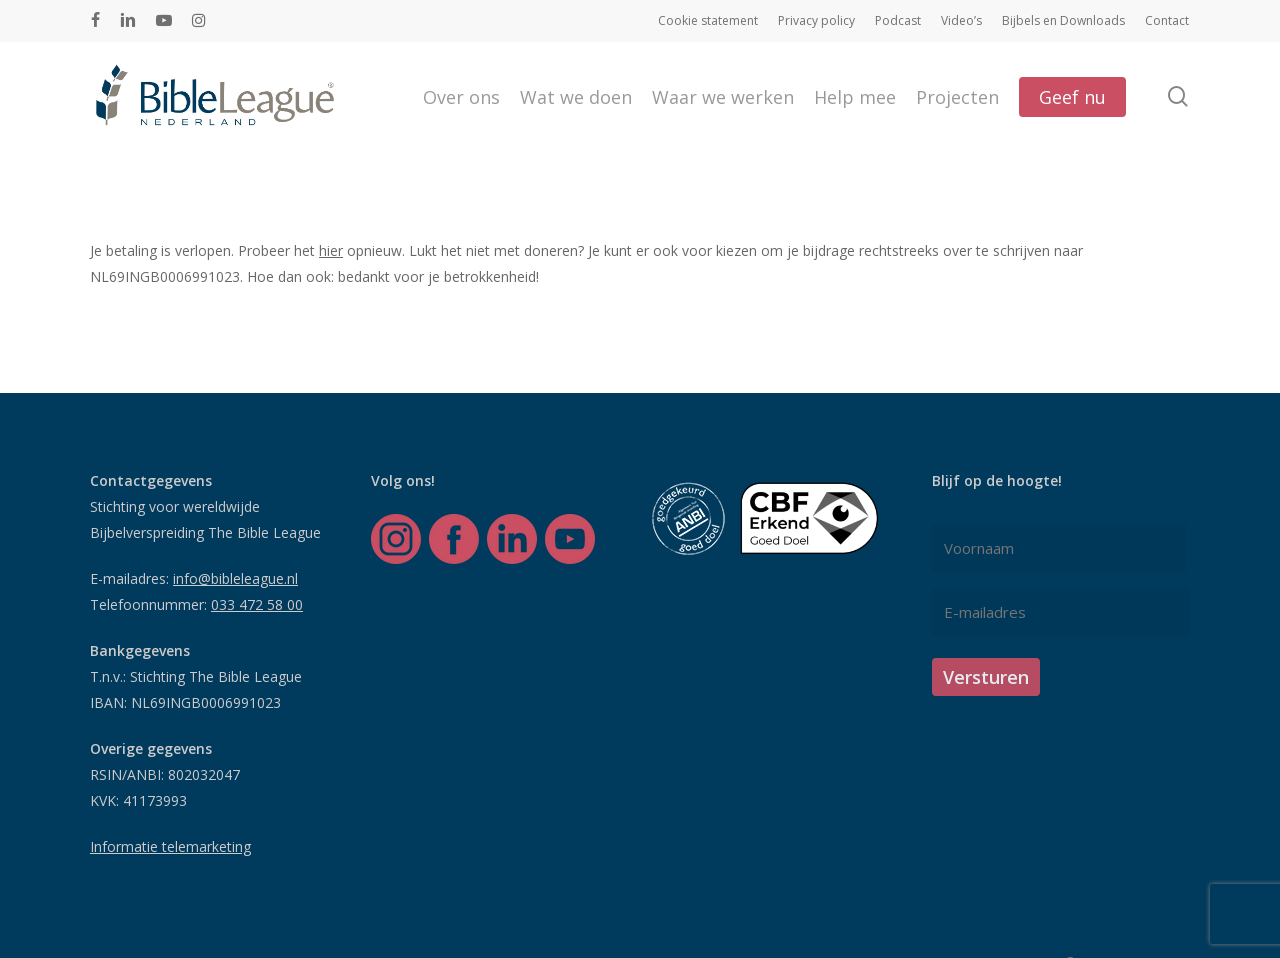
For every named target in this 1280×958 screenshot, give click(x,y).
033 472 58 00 (257, 604)
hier (331, 250)
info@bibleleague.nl (235, 578)
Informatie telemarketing (170, 846)
